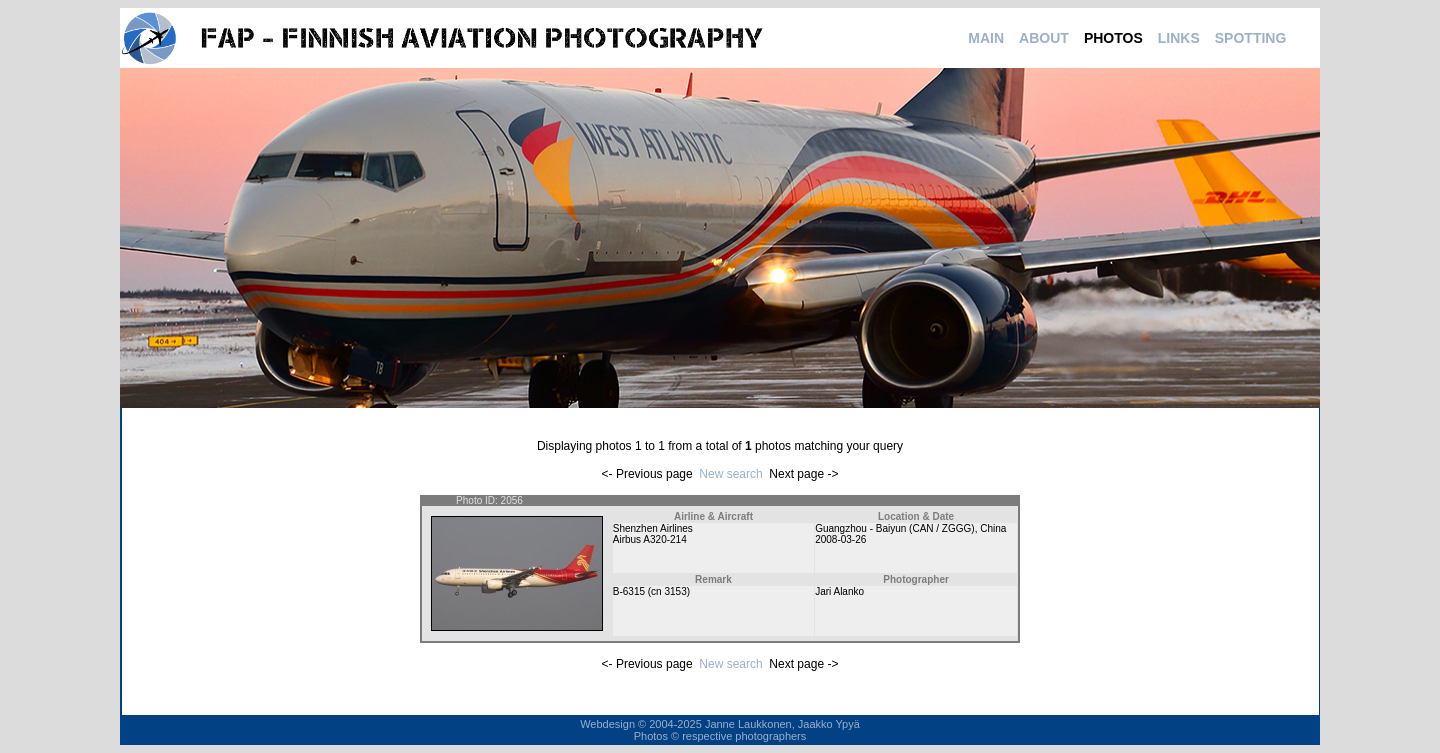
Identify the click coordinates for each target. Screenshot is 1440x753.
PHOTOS (1113, 38)
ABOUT (1044, 38)
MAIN (986, 38)
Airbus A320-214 (650, 539)
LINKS (1179, 38)
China (993, 528)
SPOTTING (1251, 38)
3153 (675, 591)
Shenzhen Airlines (653, 528)
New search (730, 474)
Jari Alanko (839, 591)
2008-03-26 (840, 539)
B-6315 (629, 591)
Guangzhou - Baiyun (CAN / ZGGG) (895, 528)
